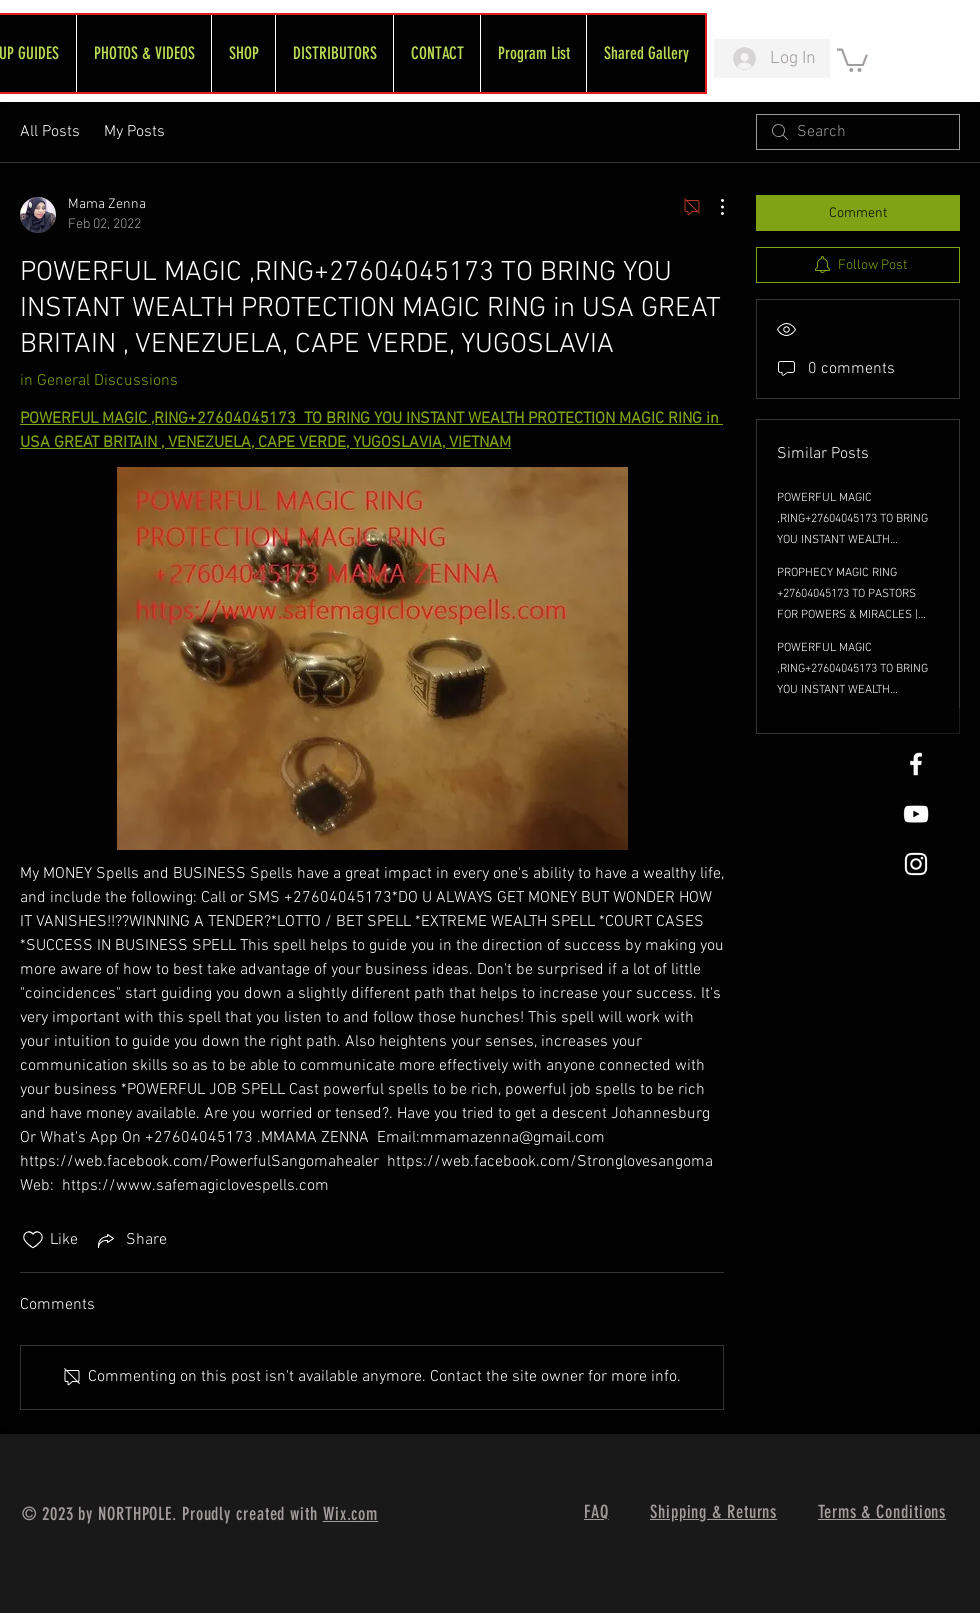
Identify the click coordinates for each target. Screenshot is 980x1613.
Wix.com (350, 1514)
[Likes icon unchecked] (33, 1240)
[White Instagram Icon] (916, 864)
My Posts (134, 132)
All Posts (50, 132)
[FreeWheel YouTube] (916, 814)
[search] (858, 132)
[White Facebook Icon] (916, 764)
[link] (852, 59)
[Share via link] (130, 1240)
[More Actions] (712, 207)
